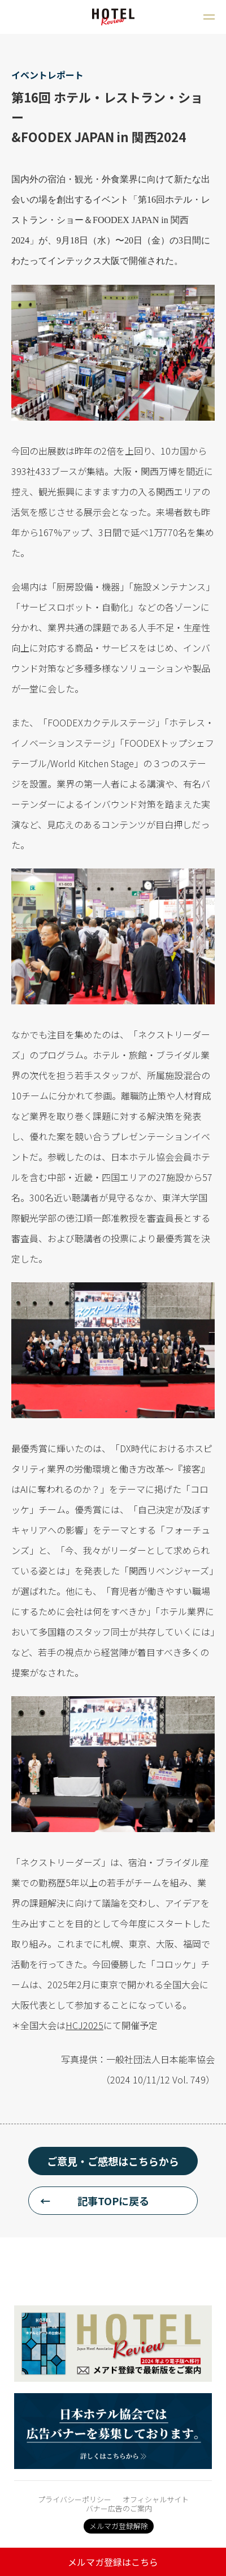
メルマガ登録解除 (118, 2526)
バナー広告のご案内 (119, 2508)
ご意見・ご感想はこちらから (113, 2161)
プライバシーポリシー (74, 2499)
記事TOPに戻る (113, 2200)
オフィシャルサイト (156, 2499)
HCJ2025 (84, 2025)
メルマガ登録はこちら (113, 2562)
